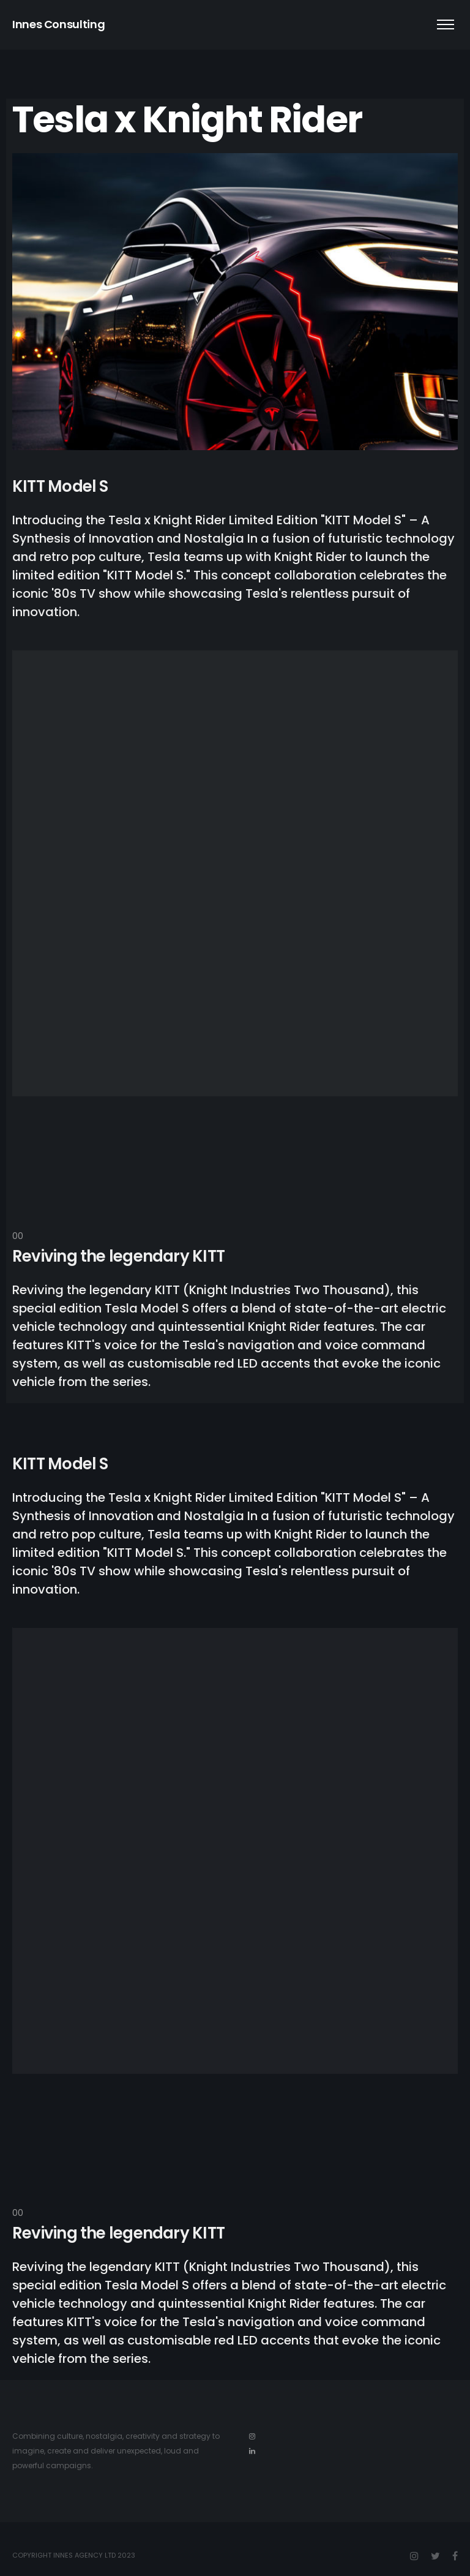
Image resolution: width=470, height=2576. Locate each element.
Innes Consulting (58, 24)
